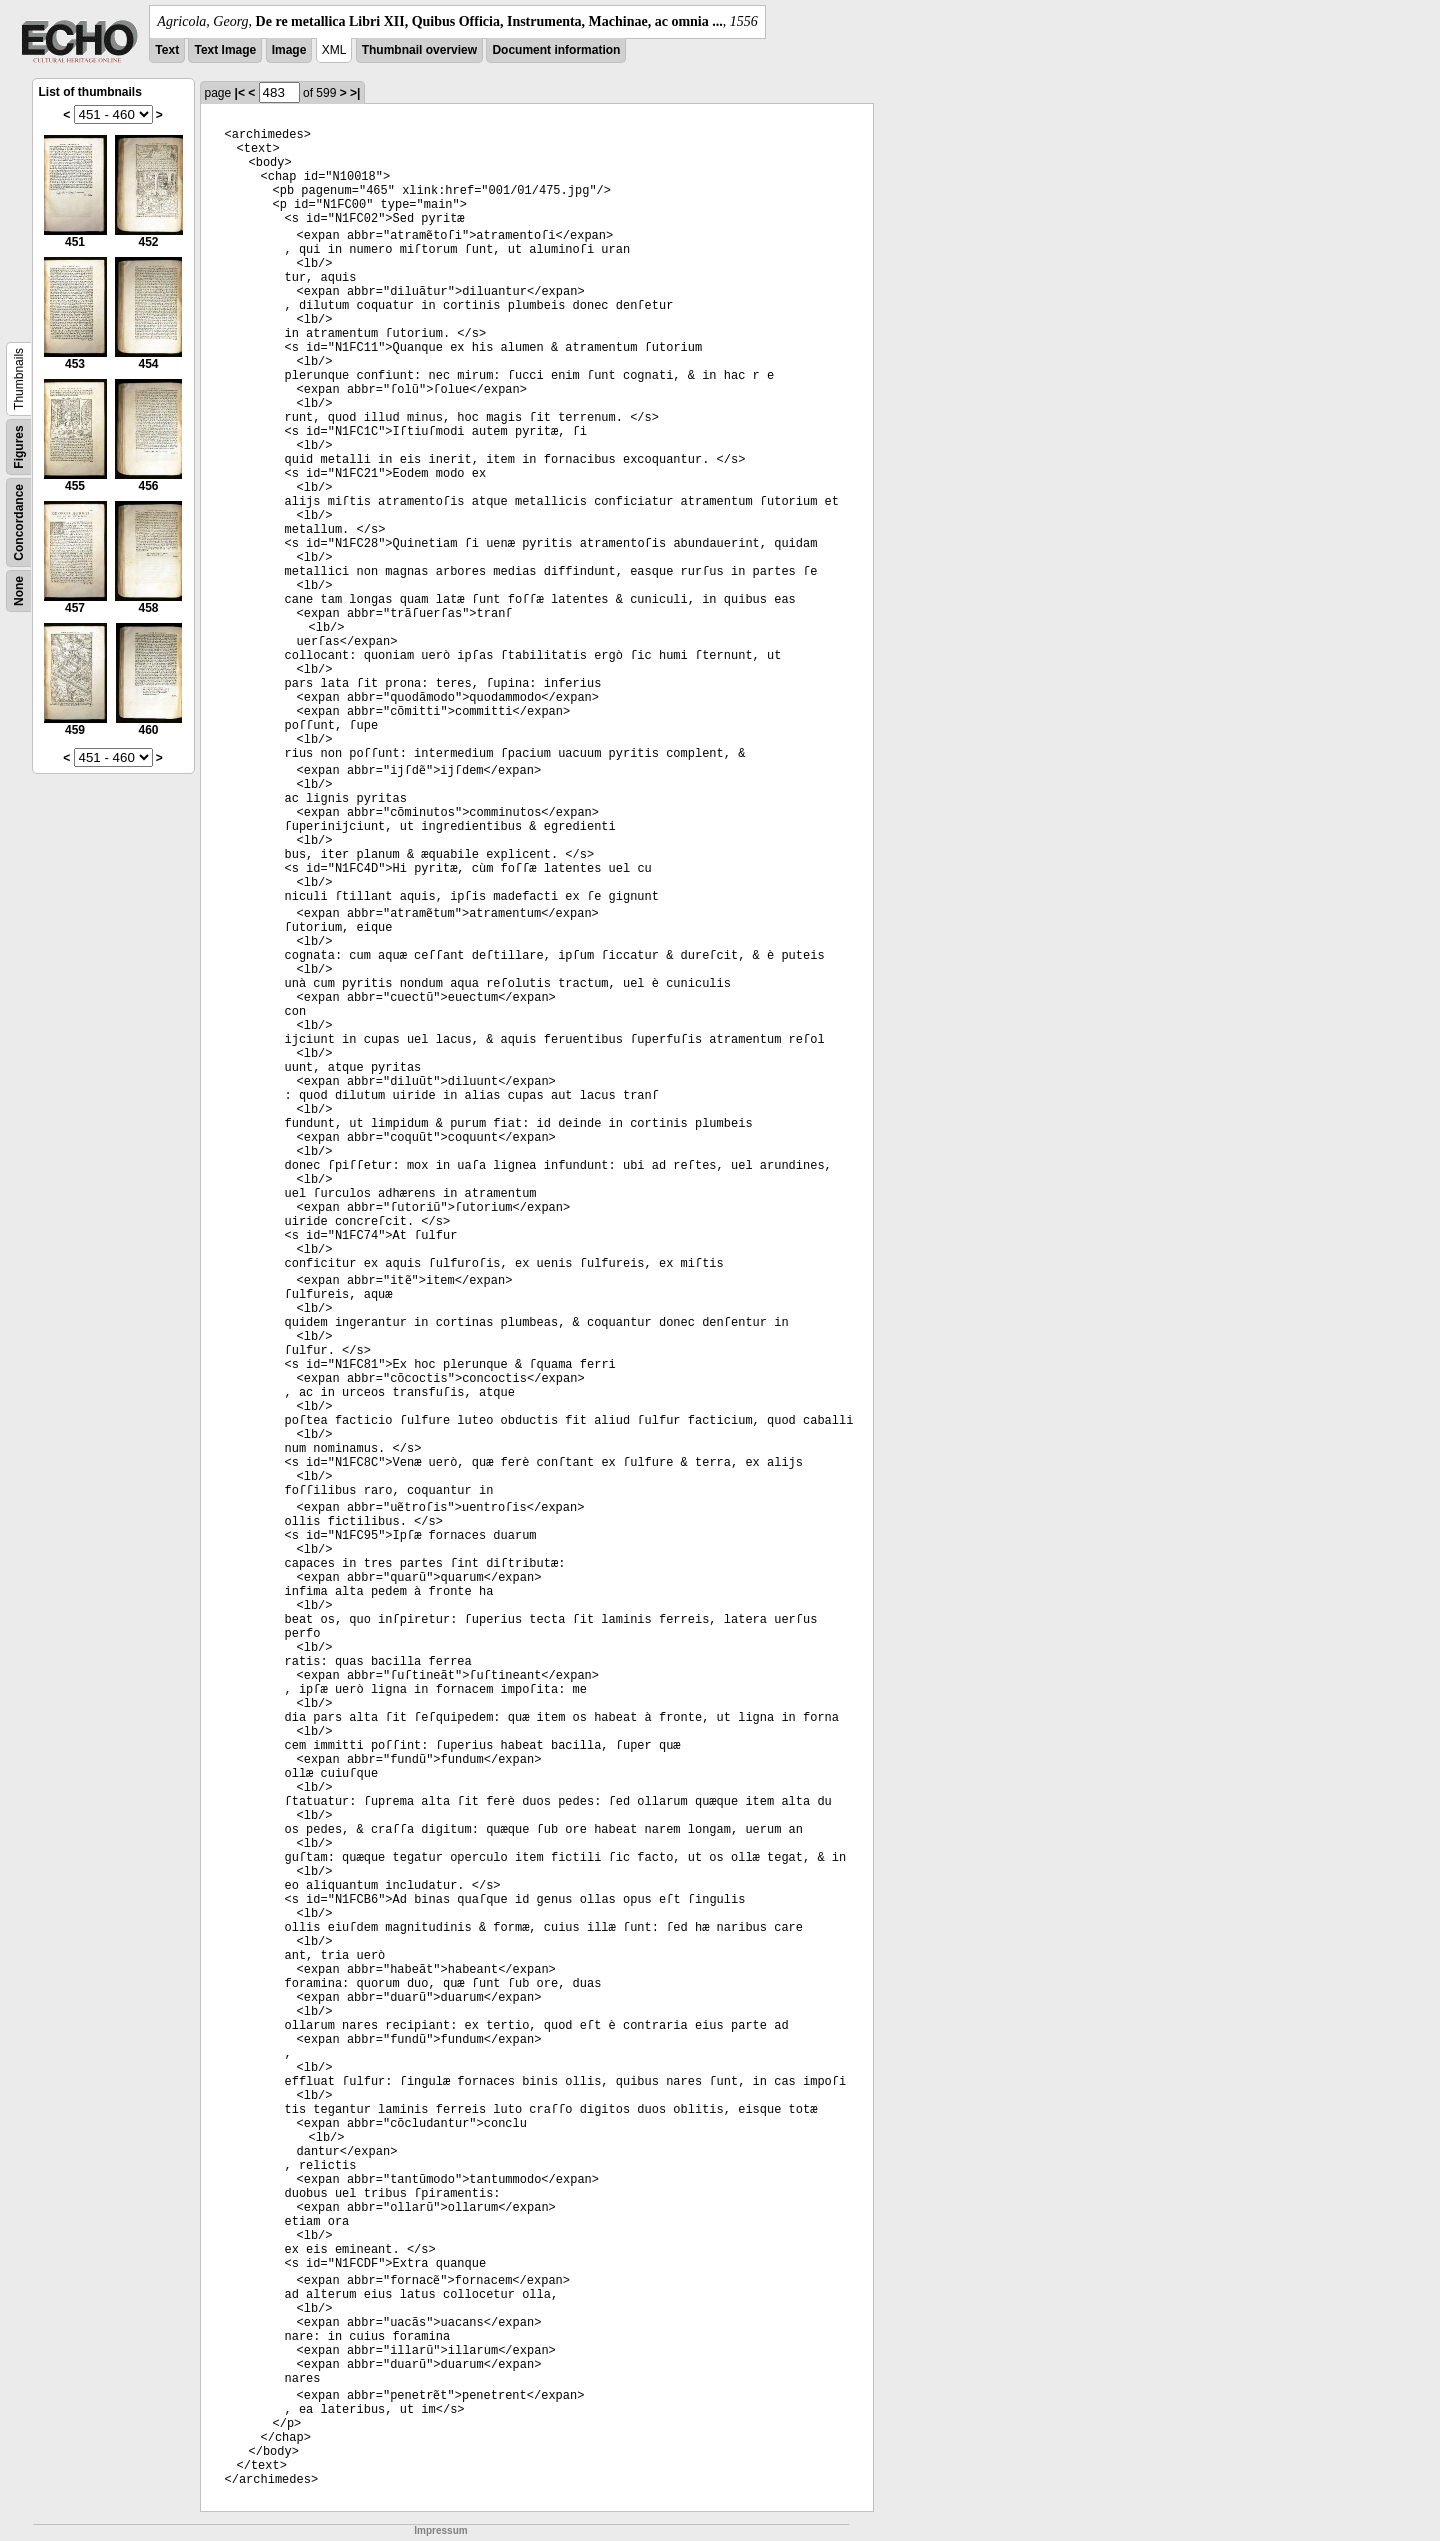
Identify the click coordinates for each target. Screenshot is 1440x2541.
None (19, 591)
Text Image (225, 50)
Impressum (440, 2530)
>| (355, 93)
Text (167, 50)
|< (240, 93)
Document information (556, 50)
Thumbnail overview (419, 50)
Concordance (19, 522)
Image (289, 50)
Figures (19, 446)
